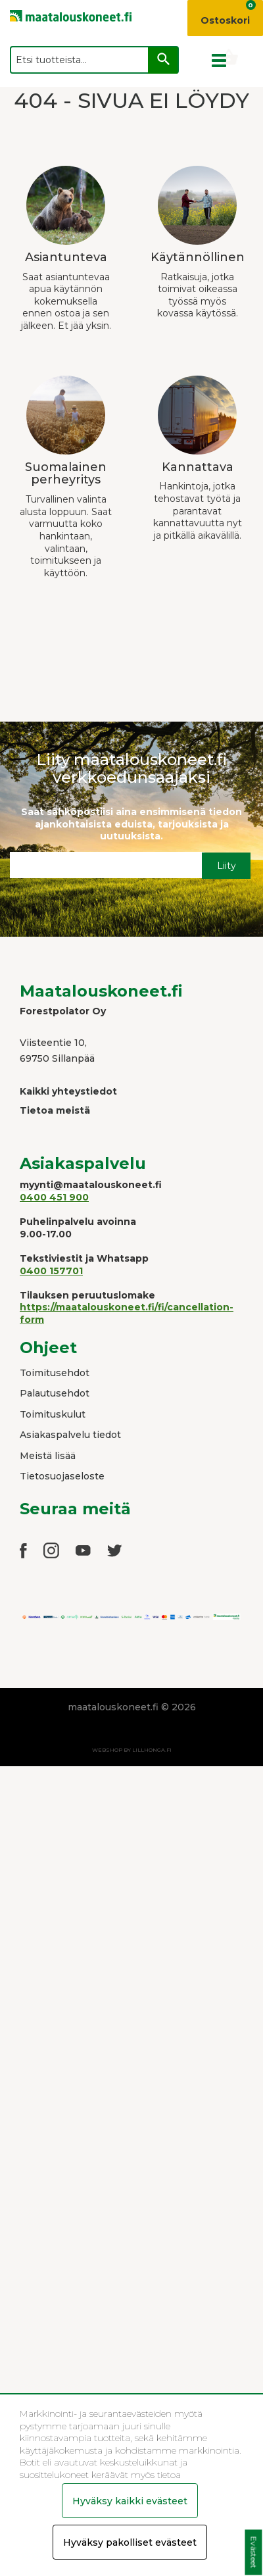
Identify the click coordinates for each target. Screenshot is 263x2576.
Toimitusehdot (54, 1373)
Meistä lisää (48, 1456)
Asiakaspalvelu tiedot (70, 1435)
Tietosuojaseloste (62, 1476)
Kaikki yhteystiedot (68, 1091)
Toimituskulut (52, 1414)
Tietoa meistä (55, 1110)
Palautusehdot (54, 1393)
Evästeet (253, 2553)
